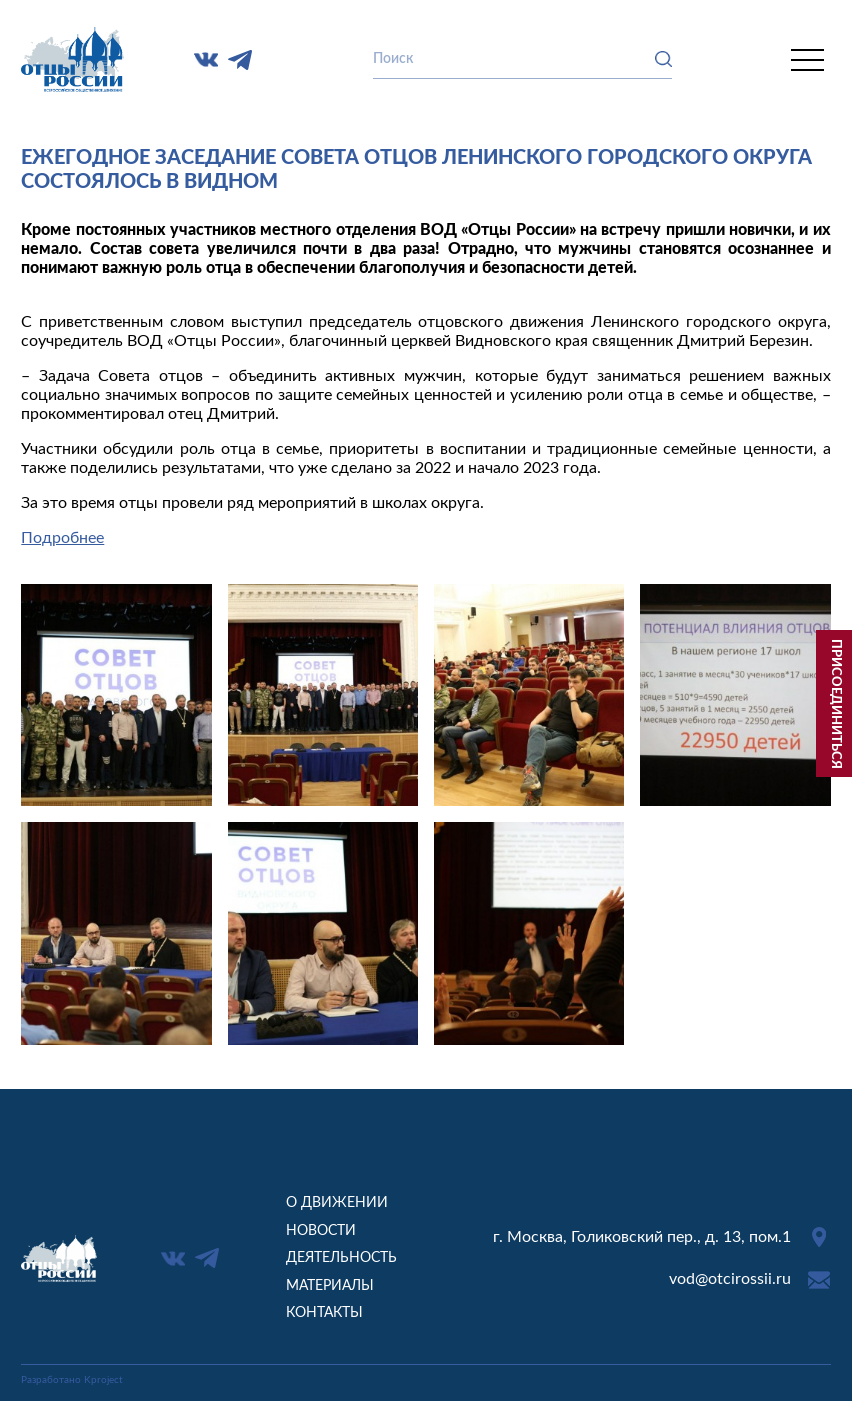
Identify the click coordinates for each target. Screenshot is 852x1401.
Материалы (330, 1285)
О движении (337, 1202)
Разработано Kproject (72, 1380)
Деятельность (341, 1257)
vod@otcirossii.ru (730, 1279)
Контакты (324, 1312)
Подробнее (62, 538)
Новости (321, 1230)
